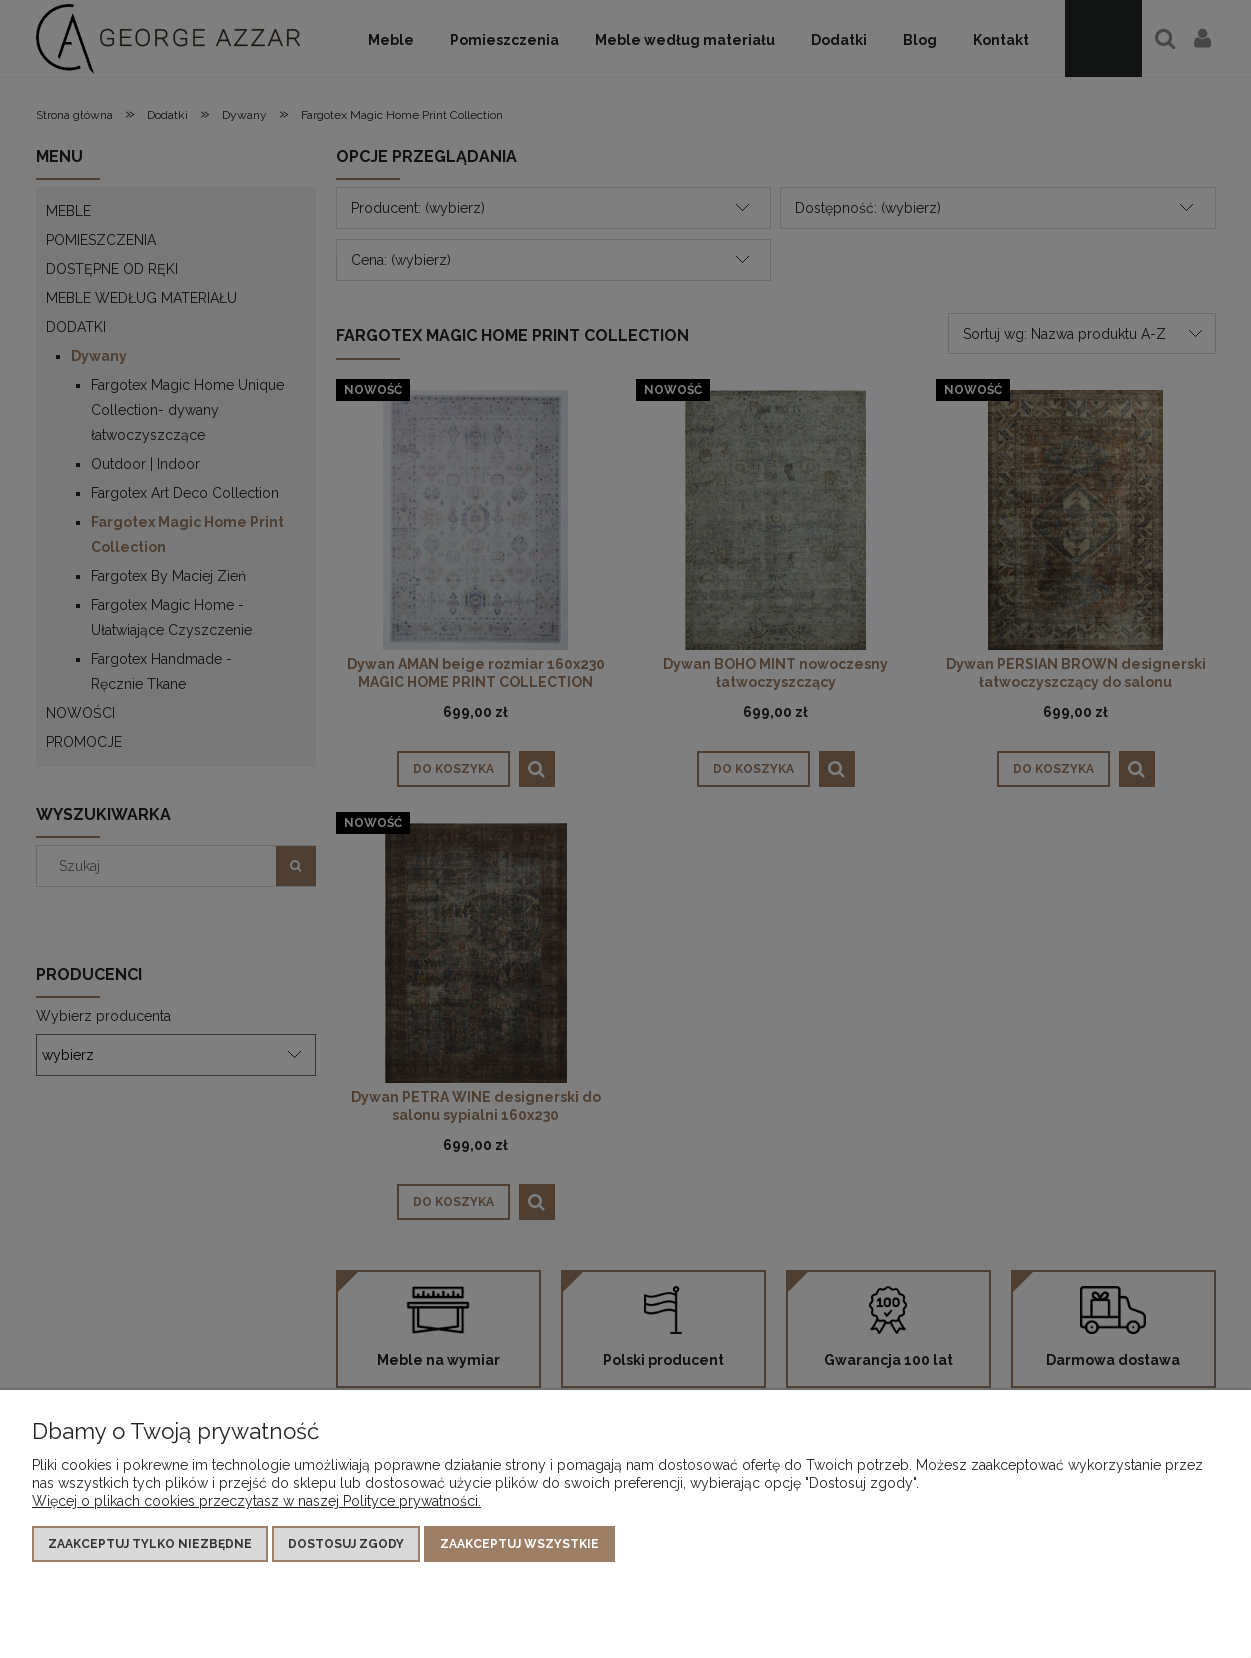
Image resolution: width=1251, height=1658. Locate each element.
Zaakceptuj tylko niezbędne (150, 1544)
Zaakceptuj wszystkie (519, 1544)
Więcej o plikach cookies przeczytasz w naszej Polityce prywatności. (256, 1501)
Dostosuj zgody (346, 1544)
